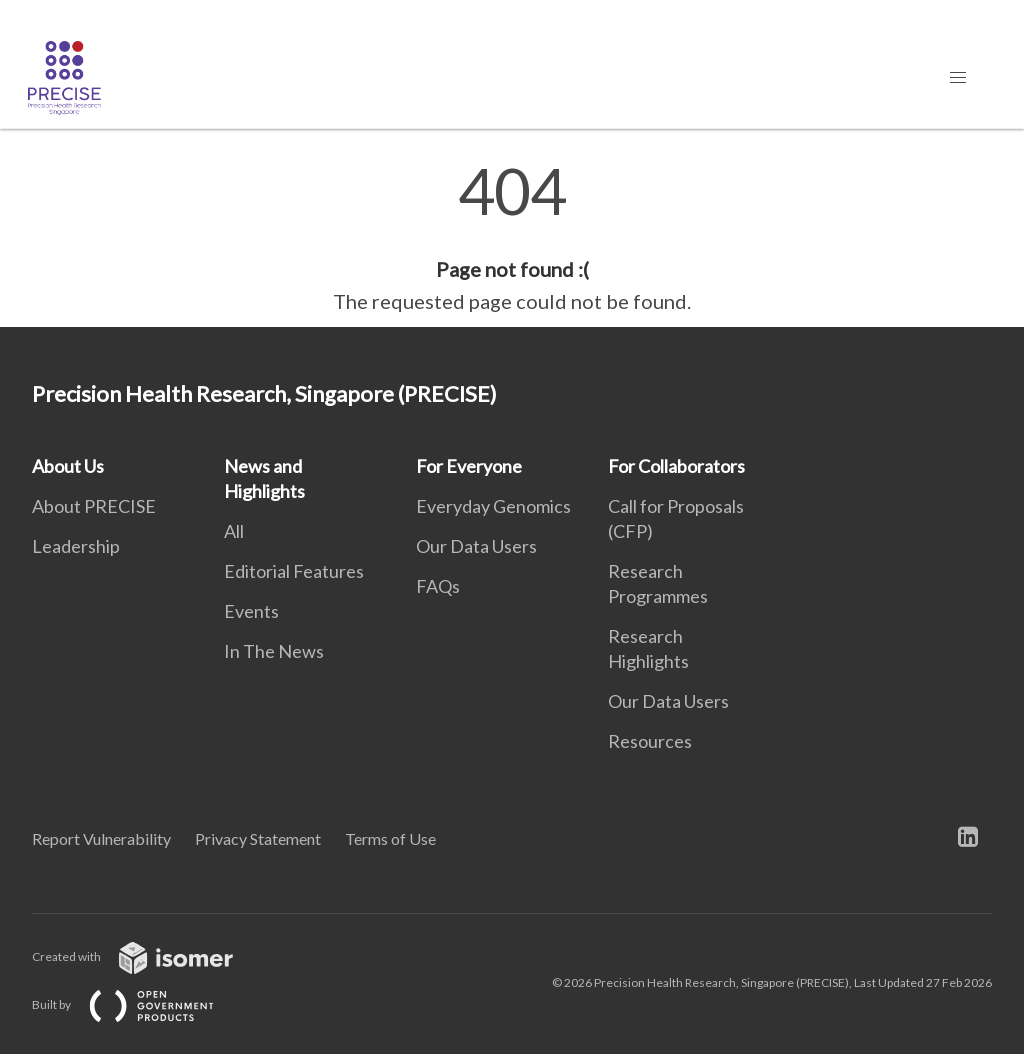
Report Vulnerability (101, 838)
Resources (650, 741)
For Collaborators (676, 466)
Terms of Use (390, 838)
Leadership (76, 546)
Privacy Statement (258, 838)
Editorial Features (294, 571)
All (234, 531)
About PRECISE (94, 506)
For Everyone (469, 466)
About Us (68, 466)
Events (251, 611)
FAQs (438, 586)
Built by (139, 1004)
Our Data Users (476, 546)
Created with (148, 956)
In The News (274, 651)
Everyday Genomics (493, 506)
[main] (512, 238)
